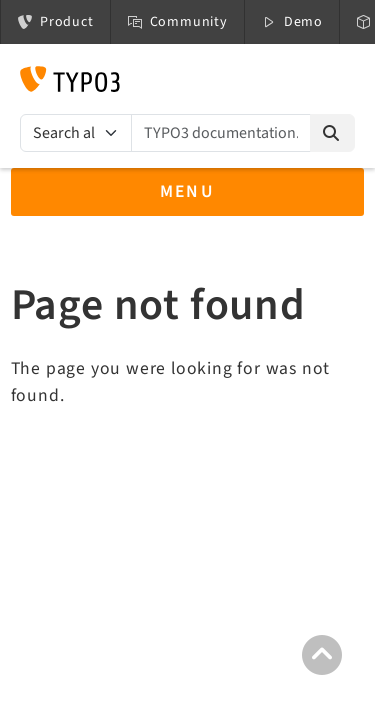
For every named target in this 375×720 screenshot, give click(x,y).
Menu (188, 191)
